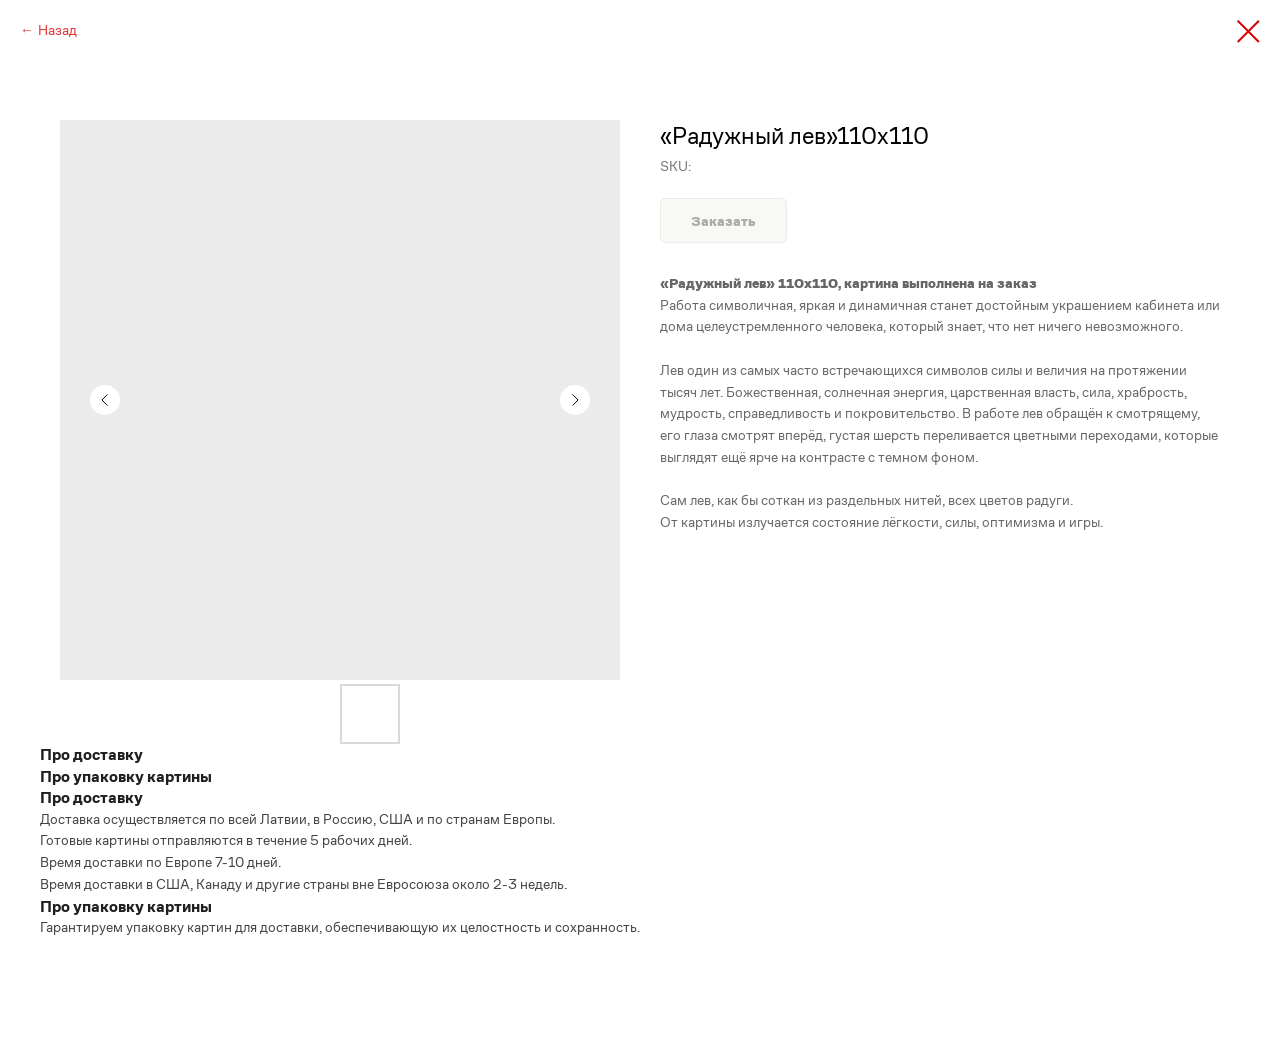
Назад (57, 30)
